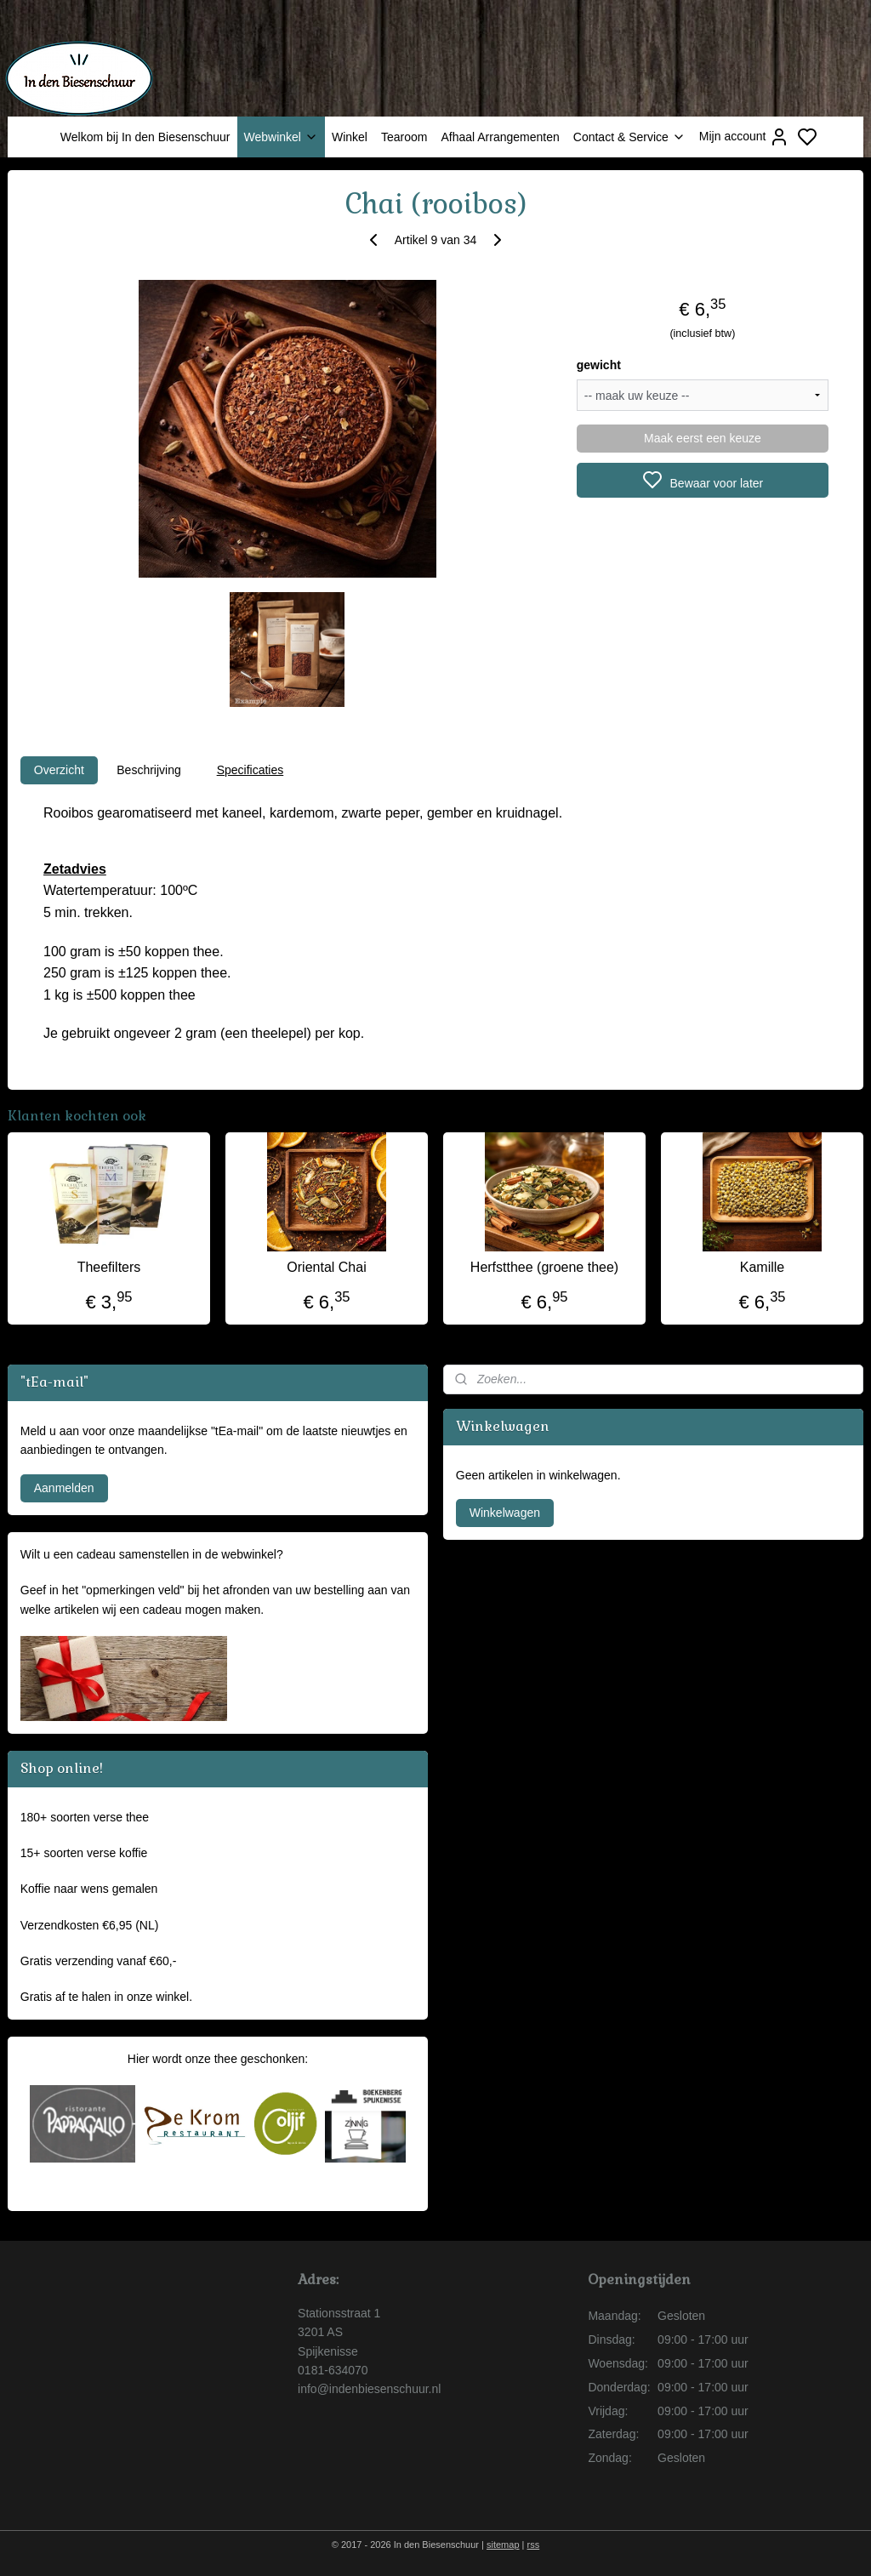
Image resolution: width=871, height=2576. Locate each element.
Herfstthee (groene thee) (544, 1267)
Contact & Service (629, 137)
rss (533, 2544)
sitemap (503, 2544)
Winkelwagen (505, 1512)
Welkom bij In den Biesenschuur (145, 137)
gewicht (599, 365)
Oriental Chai (326, 1267)
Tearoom (404, 137)
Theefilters (109, 1267)
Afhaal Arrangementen (500, 137)
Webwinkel (281, 137)
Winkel (349, 137)
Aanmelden (64, 1488)
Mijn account (744, 137)
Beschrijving (148, 770)
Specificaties (250, 770)
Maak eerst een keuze (702, 438)
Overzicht (59, 770)
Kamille (762, 1267)
